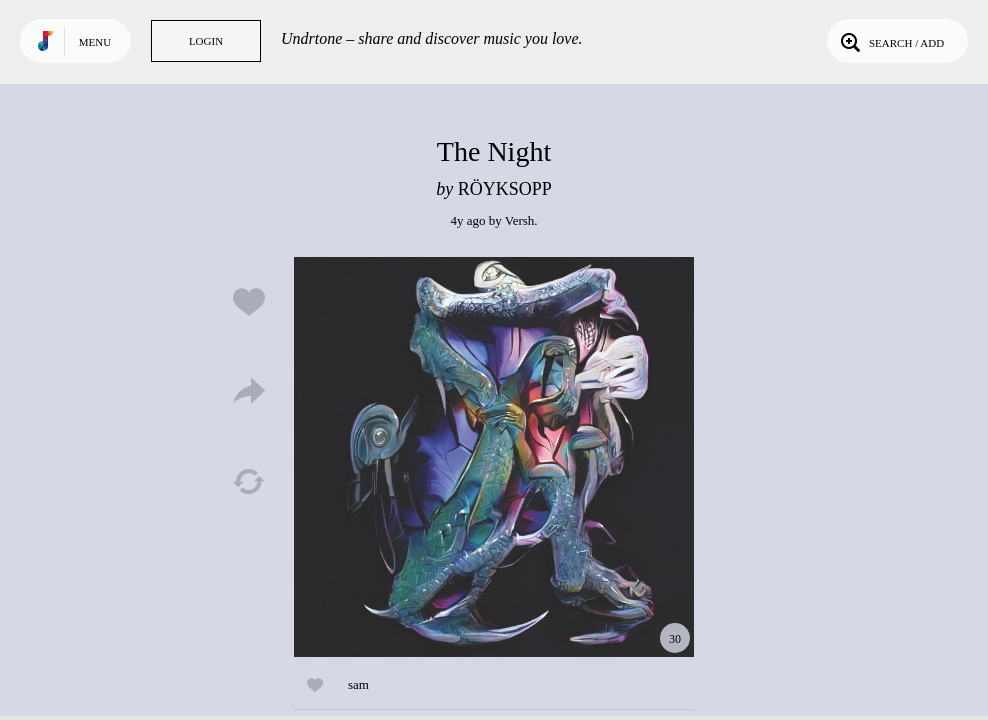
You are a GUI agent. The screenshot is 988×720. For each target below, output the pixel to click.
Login (206, 41)
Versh (520, 220)
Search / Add (890, 41)
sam (358, 684)
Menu (95, 42)
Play (494, 457)
